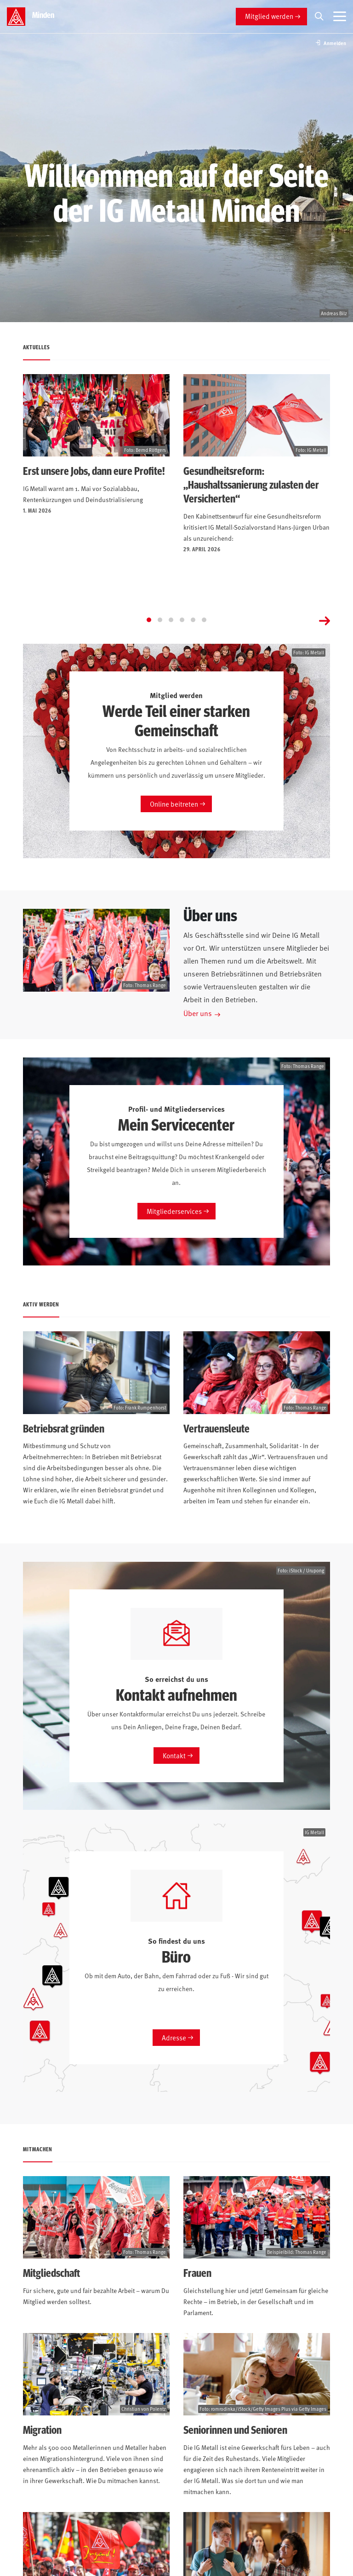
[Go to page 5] (193, 619)
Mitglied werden (269, 16)
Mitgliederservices (174, 1211)
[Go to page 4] (182, 619)
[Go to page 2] (159, 619)
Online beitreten (174, 804)
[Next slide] (324, 619)
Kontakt (174, 1755)
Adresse (174, 2037)
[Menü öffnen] (339, 17)
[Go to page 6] (204, 619)
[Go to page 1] (148, 619)
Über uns (197, 1013)
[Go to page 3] (170, 619)
